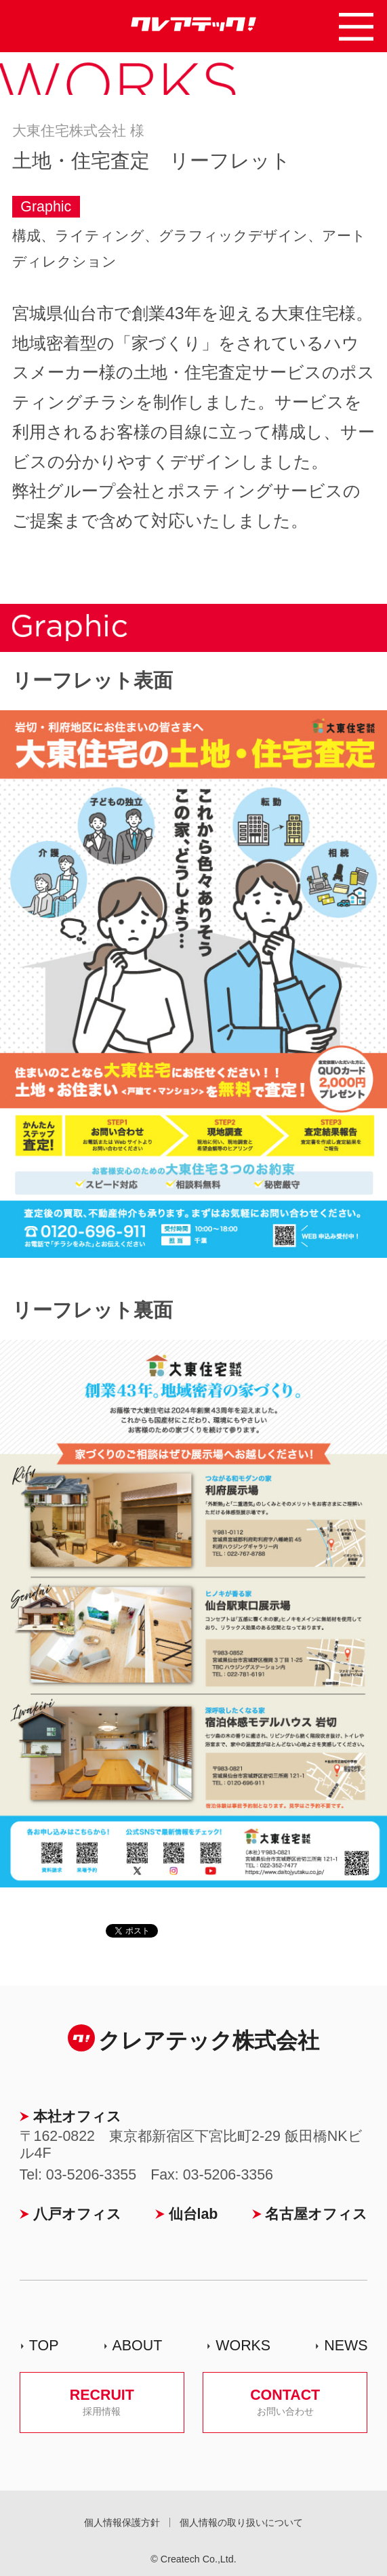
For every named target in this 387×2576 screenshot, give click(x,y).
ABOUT (137, 2345)
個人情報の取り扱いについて (241, 2522)
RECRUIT (101, 2402)
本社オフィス (77, 2116)
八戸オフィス (77, 2214)
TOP (44, 2345)
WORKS (243, 2345)
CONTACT (285, 2402)
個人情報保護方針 (122, 2522)
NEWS (345, 2345)
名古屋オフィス (316, 2214)
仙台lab (193, 2214)
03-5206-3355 (91, 2175)
